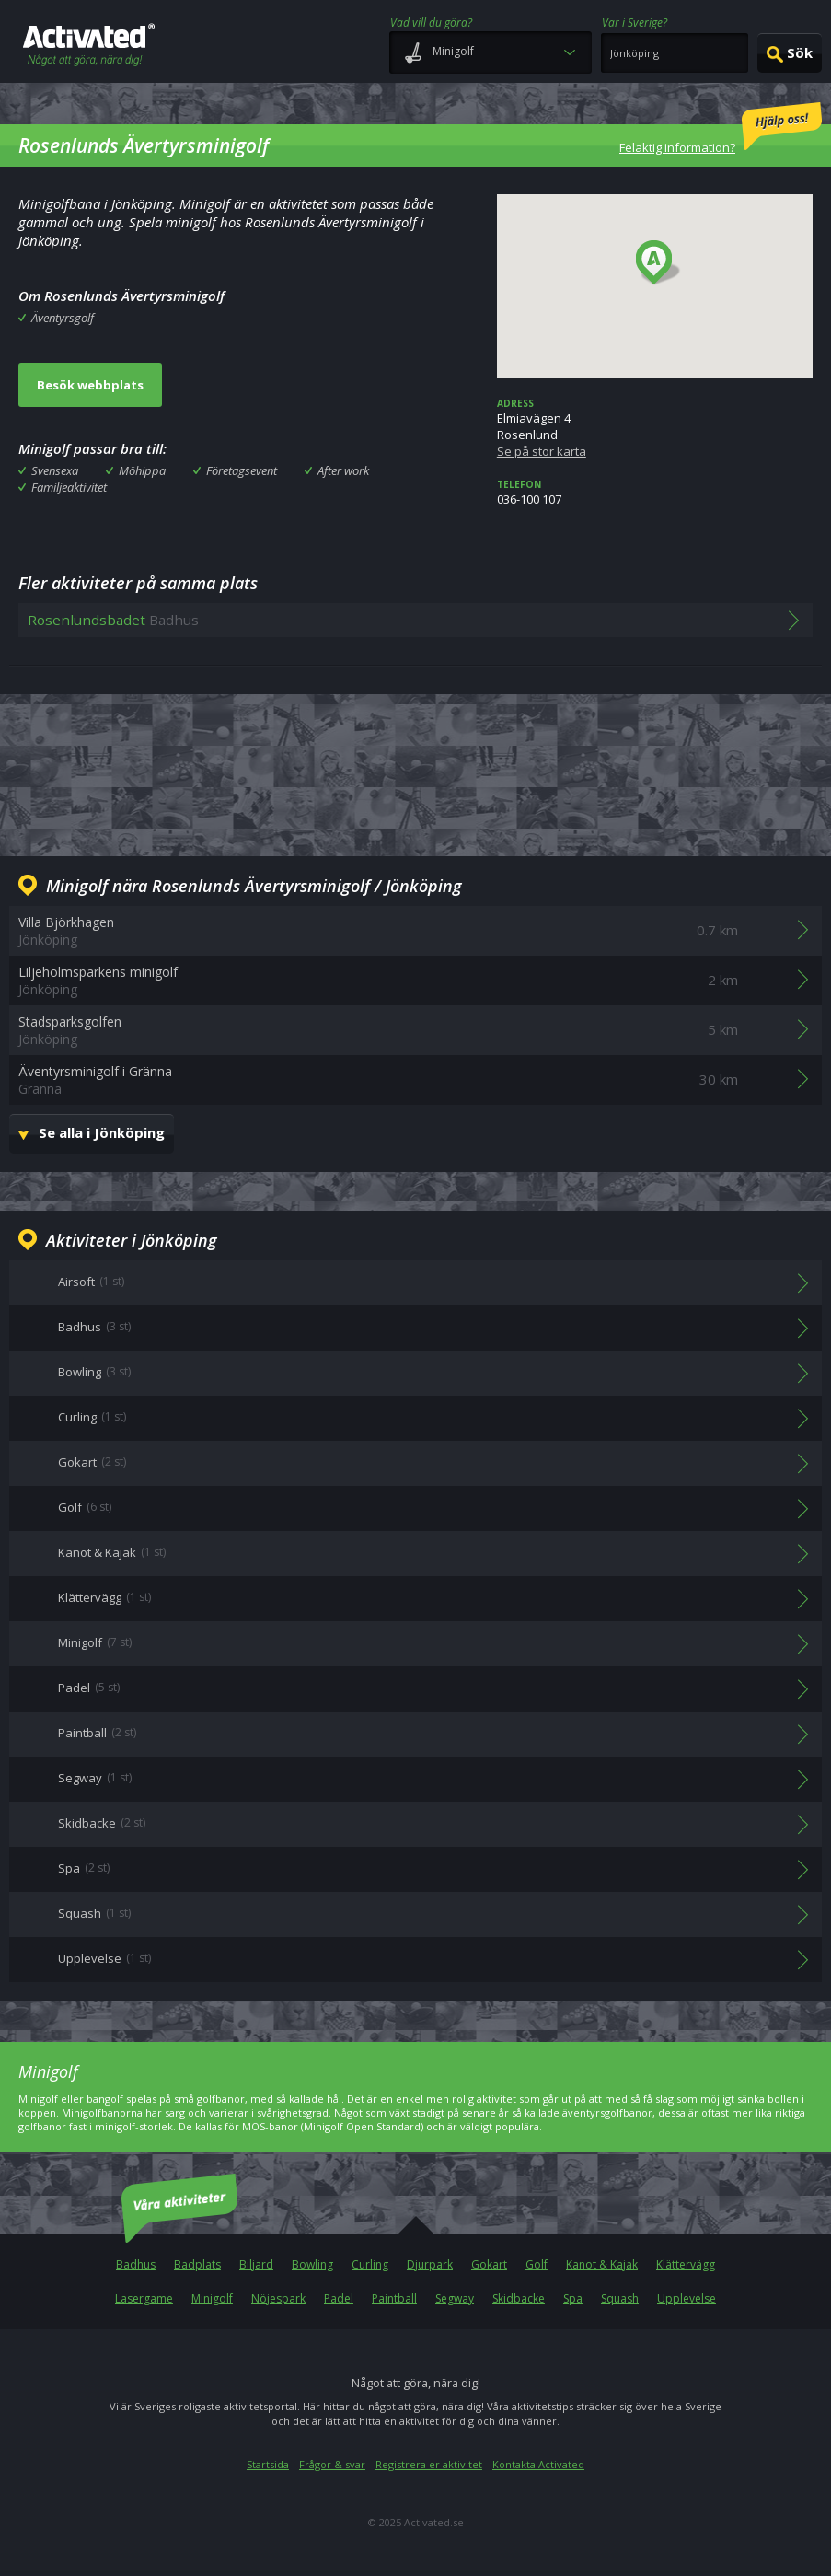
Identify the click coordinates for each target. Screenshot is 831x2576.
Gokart (489, 2264)
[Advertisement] (416, 772)
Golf (536, 2264)
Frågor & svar (332, 2464)
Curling (370, 2264)
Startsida (268, 2464)
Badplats (197, 2264)
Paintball (394, 2298)
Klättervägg (685, 2264)
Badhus (136, 2264)
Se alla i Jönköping (102, 1132)
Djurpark (430, 2264)
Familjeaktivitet (69, 487)
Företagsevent (241, 470)
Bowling (312, 2264)
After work (343, 470)
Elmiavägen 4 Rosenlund (655, 428)
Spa (573, 2298)
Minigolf (212, 2298)
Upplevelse (686, 2298)
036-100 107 (655, 492)
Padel (338, 2298)
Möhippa (142, 470)
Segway (454, 2298)
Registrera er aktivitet (428, 2464)
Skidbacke (518, 2298)
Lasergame (144, 2298)
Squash (620, 2298)
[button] (658, 263)
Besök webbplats (90, 385)
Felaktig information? (720, 129)
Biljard (256, 2264)
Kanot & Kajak (602, 2264)
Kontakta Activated (538, 2464)
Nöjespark (278, 2298)
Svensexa (54, 470)
